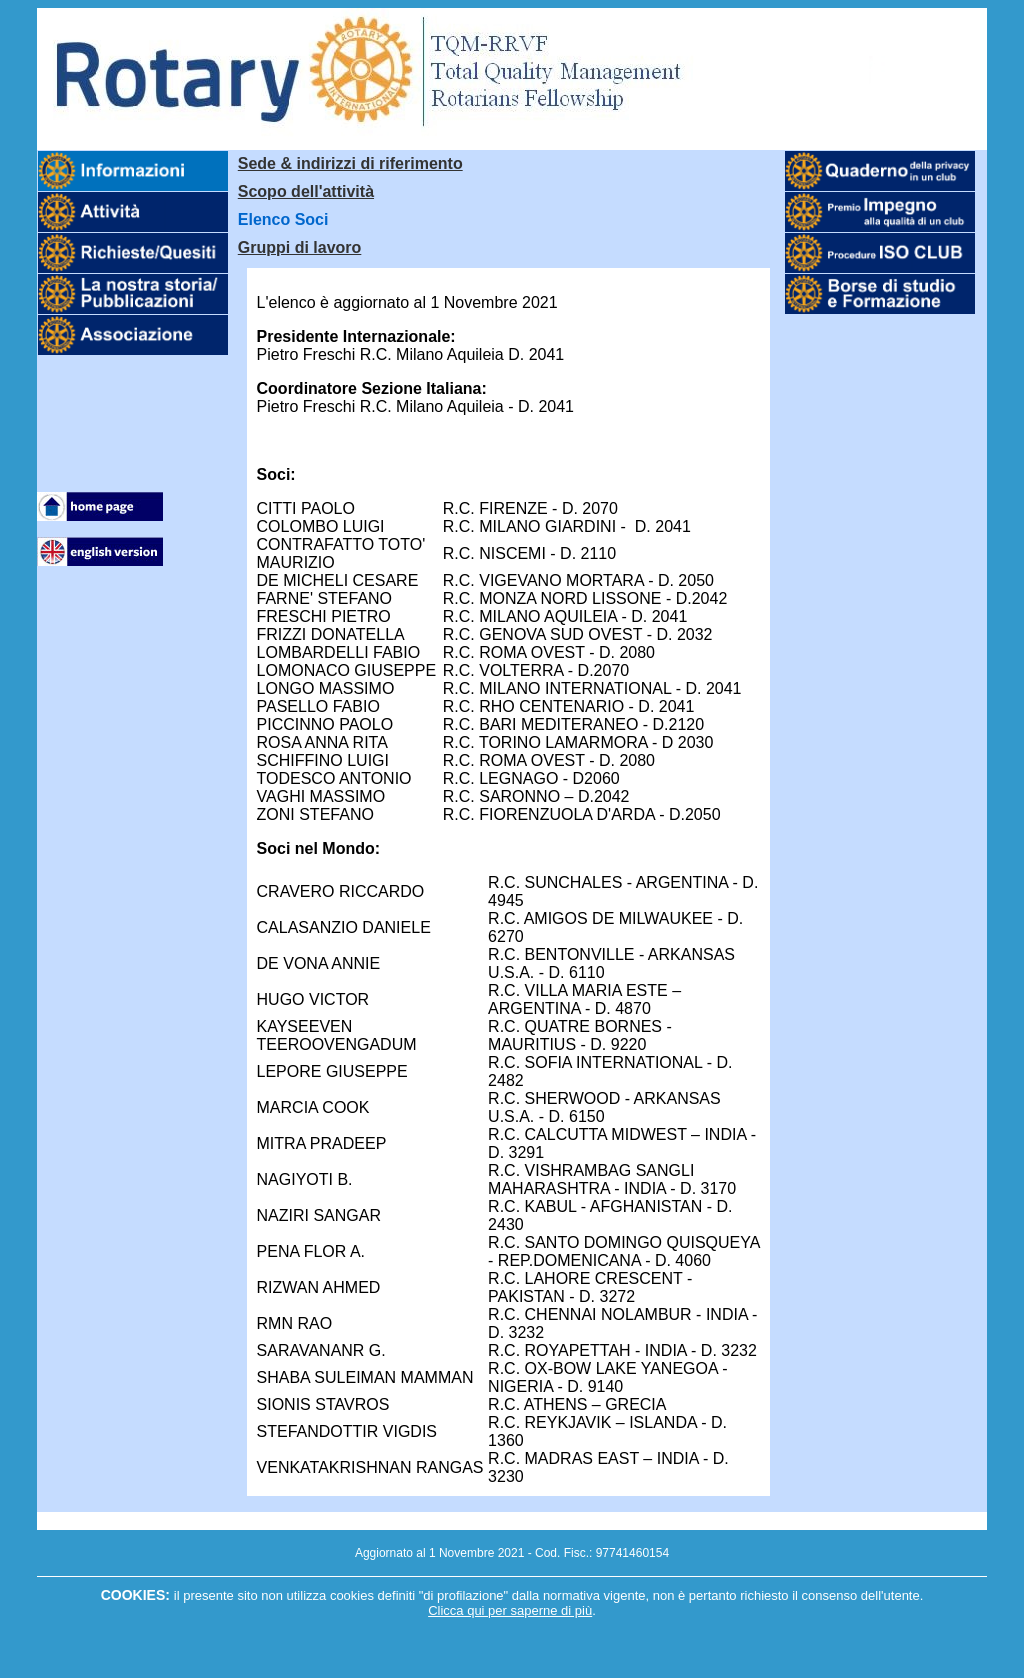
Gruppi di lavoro (300, 247)
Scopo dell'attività (306, 191)
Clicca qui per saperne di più (510, 1610)
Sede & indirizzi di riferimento (350, 163)
